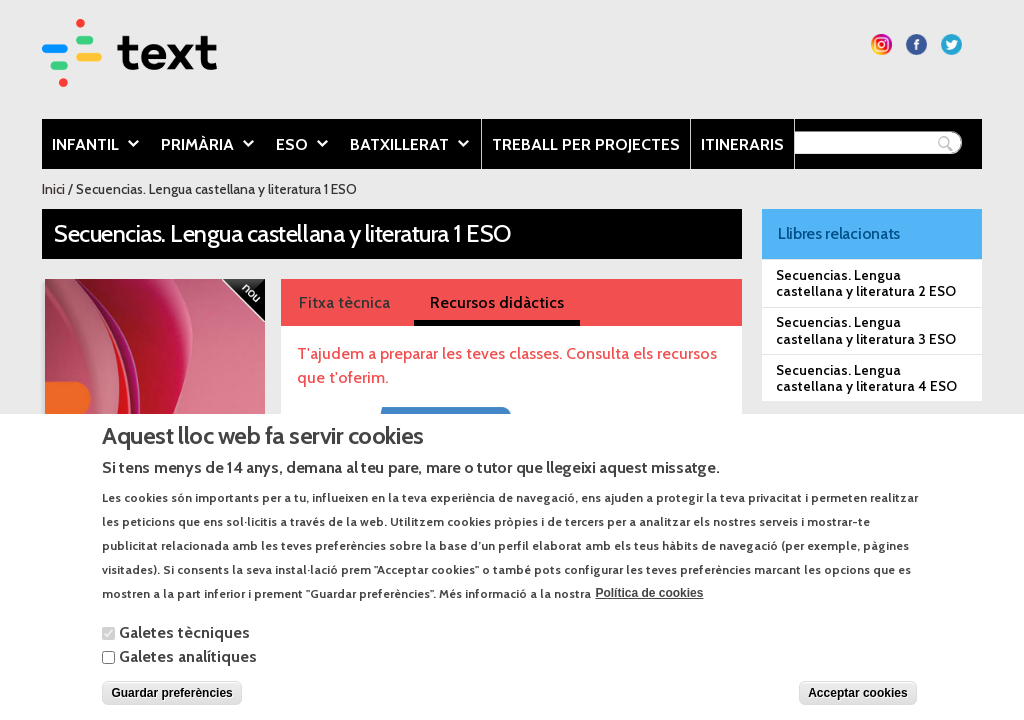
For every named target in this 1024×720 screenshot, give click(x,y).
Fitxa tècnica (344, 302)
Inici (53, 189)
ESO (297, 146)
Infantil (90, 146)
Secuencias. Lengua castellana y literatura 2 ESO (866, 283)
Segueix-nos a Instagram (881, 44)
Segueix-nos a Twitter (951, 44)
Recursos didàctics (497, 302)
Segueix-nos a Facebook (916, 44)
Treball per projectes (586, 144)
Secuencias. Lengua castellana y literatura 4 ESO (866, 378)
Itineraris (742, 144)
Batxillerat (404, 146)
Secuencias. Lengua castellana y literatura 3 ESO (866, 330)
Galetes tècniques (184, 651)
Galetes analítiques (188, 675)
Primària (202, 146)
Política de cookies (649, 613)
